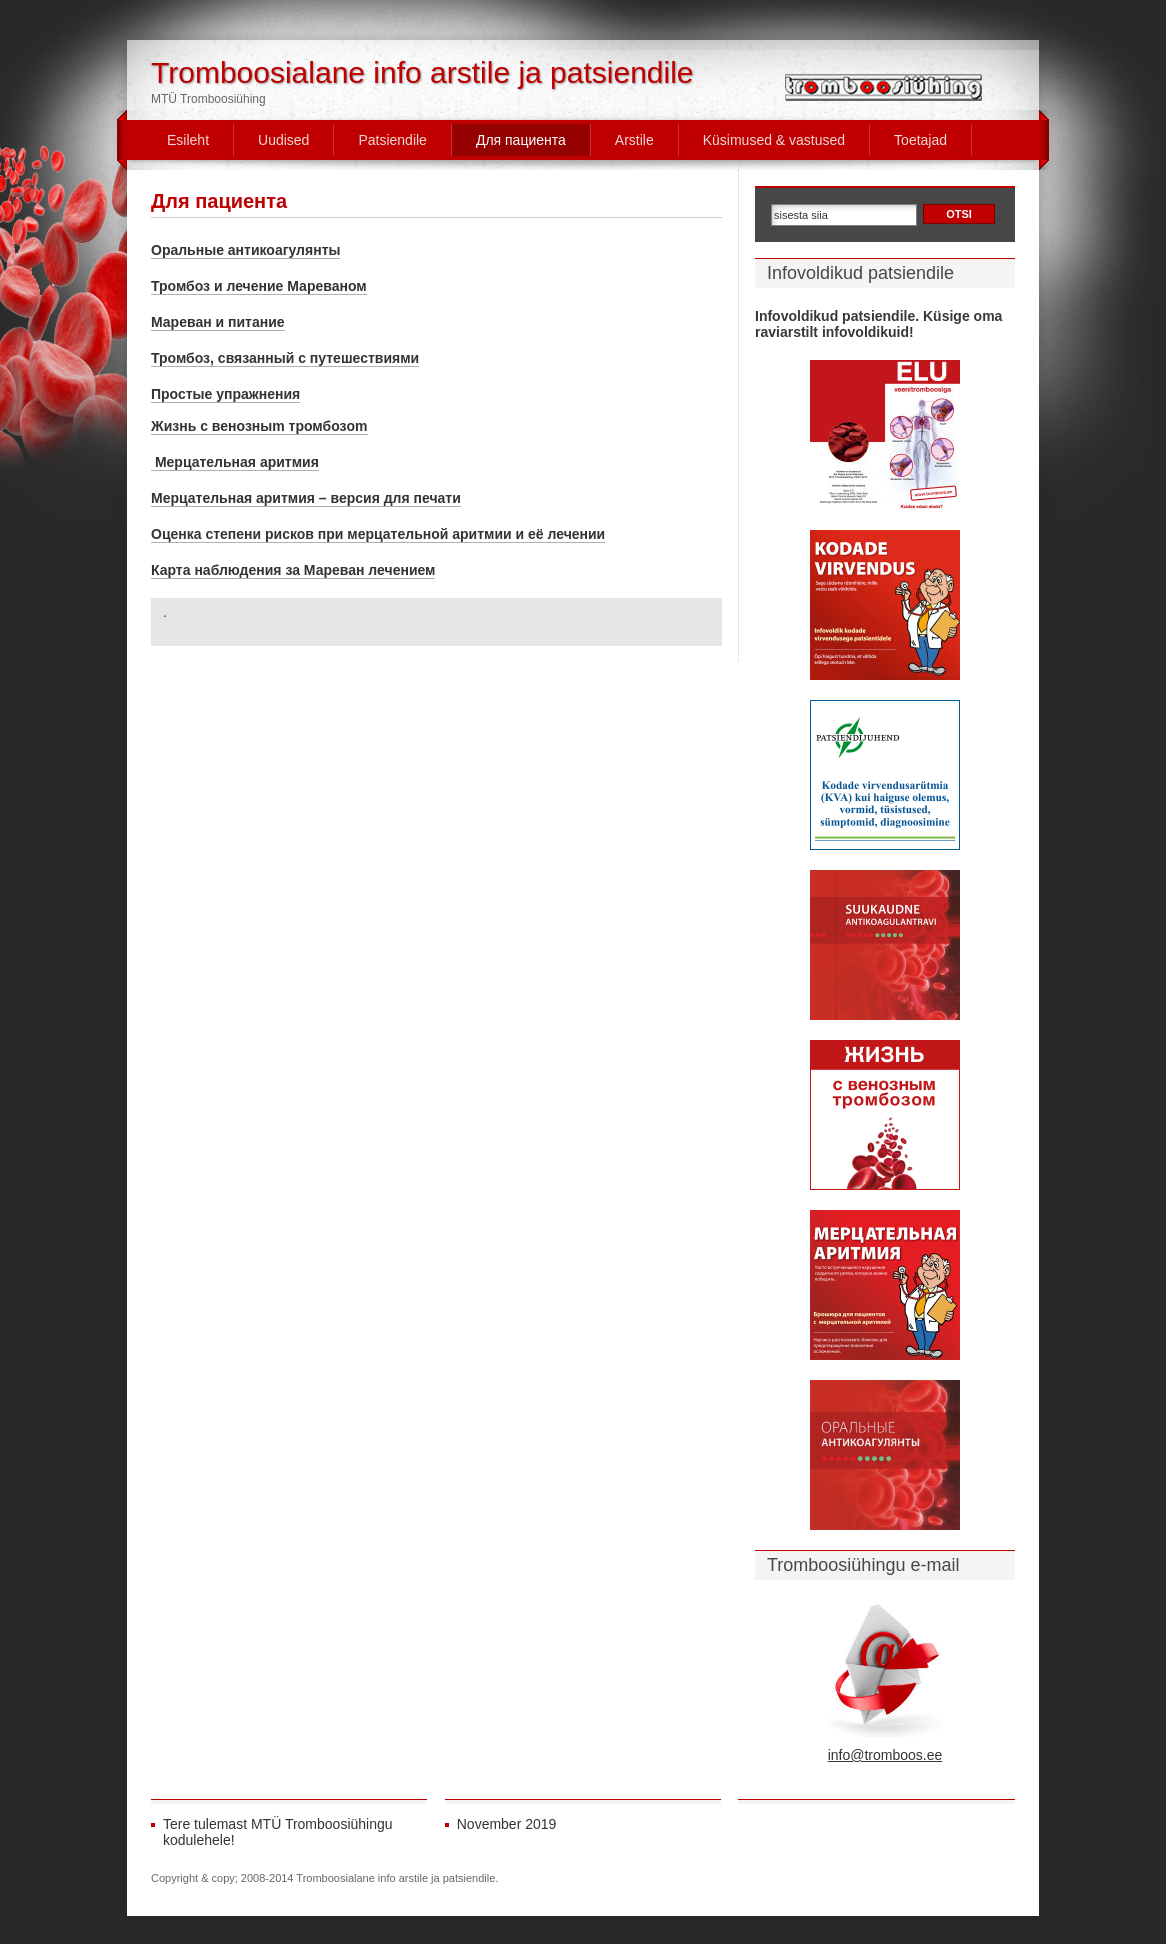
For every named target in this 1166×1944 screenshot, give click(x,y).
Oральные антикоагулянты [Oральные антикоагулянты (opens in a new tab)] (245, 250)
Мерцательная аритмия (235, 462)
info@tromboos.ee (885, 1755)
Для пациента (521, 140)
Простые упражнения (225, 394)
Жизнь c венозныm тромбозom (259, 426)
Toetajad (920, 140)
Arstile (634, 140)
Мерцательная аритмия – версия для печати (306, 498)
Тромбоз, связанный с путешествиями (285, 358)
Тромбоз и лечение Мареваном (259, 286)
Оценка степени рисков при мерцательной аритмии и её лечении (378, 534)
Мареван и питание (218, 322)
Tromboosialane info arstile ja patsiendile (422, 72)
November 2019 (507, 1824)
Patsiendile (392, 140)
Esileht (188, 140)
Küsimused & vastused (774, 140)
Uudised (283, 140)
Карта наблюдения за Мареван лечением (293, 570)
